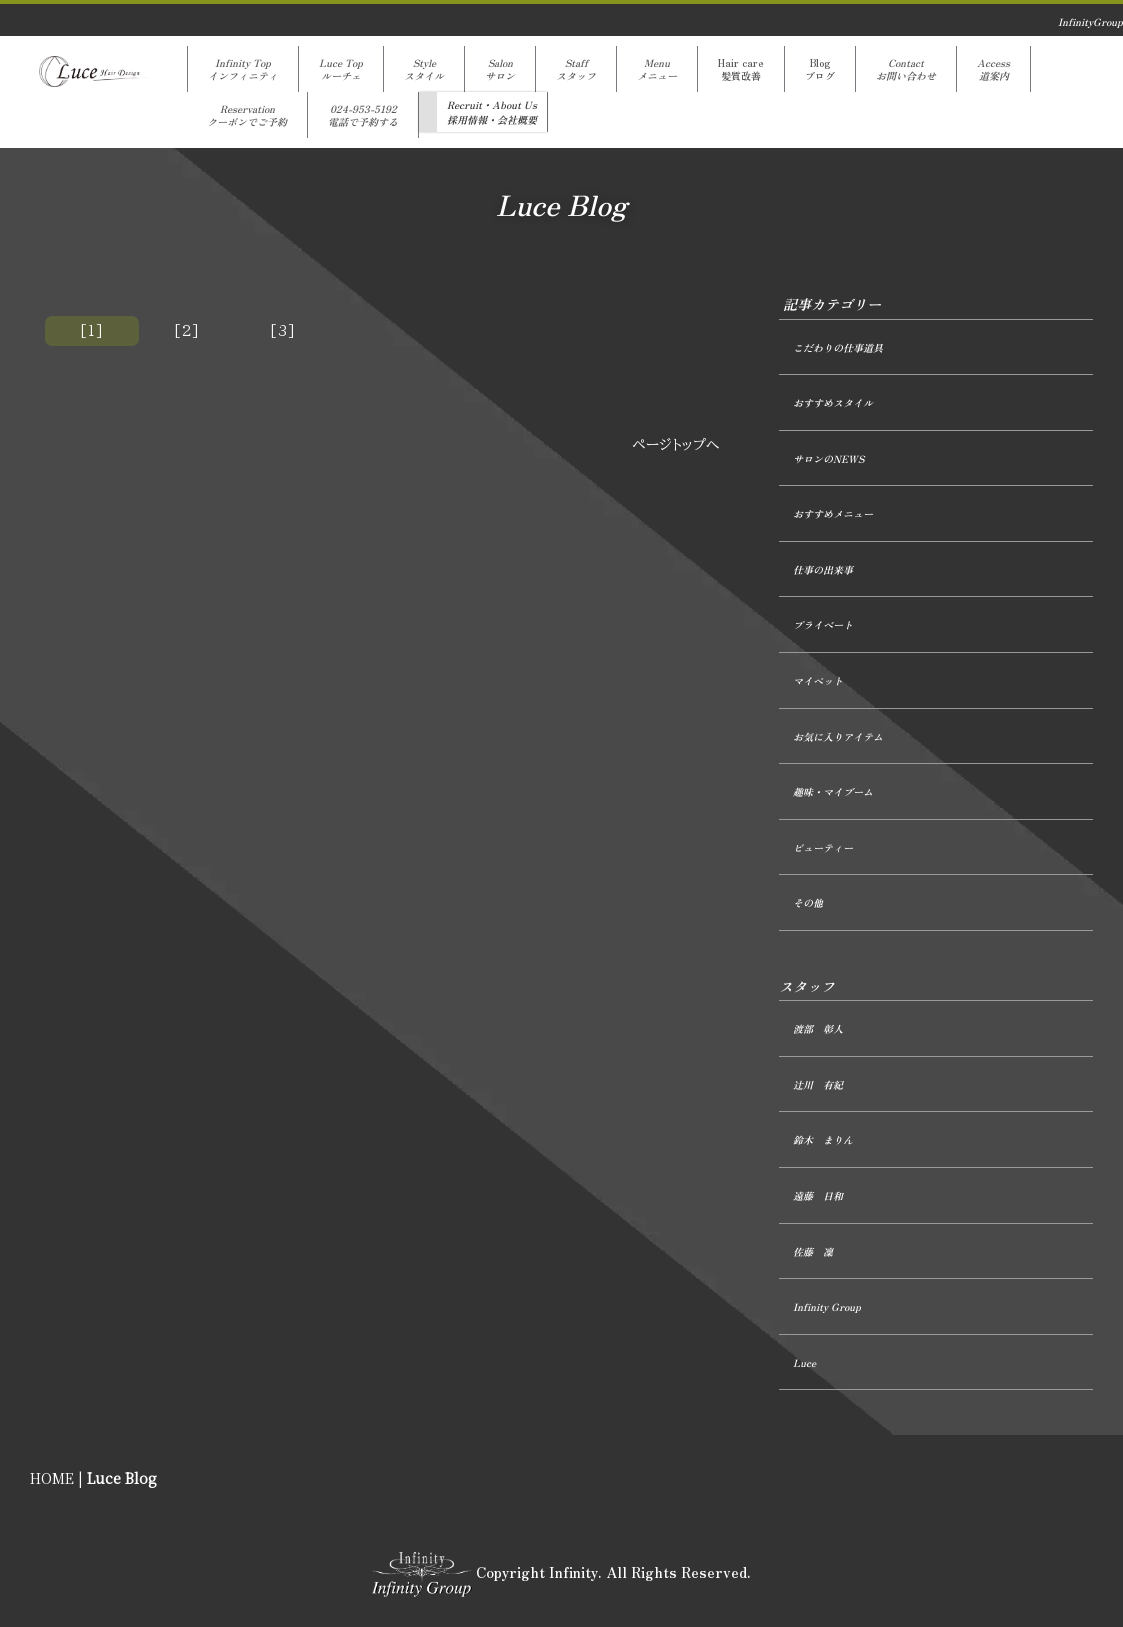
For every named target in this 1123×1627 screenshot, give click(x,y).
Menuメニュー (657, 69)
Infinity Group (827, 1306)
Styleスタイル (424, 69)
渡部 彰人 (818, 1028)
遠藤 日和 (818, 1195)
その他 (808, 902)
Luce (804, 1362)
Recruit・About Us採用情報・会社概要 (492, 112)
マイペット (818, 680)
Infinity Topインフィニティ (243, 69)
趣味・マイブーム (833, 791)
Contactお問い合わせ (906, 69)
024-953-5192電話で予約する (363, 115)
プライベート (823, 624)
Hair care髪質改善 (741, 69)
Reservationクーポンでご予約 (247, 115)
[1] (92, 331)
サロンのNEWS (828, 458)
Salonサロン (500, 69)
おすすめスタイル (833, 402)
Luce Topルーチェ (341, 69)
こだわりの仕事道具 (838, 347)
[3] (283, 331)
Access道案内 (993, 69)
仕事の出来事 (823, 569)
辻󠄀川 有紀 (818, 1084)
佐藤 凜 (813, 1251)
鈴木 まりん (823, 1139)
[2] (187, 331)
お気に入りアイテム (838, 736)
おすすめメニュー (833, 513)
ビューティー (823, 847)
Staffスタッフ (576, 69)
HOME (52, 1479)
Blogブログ (820, 69)
